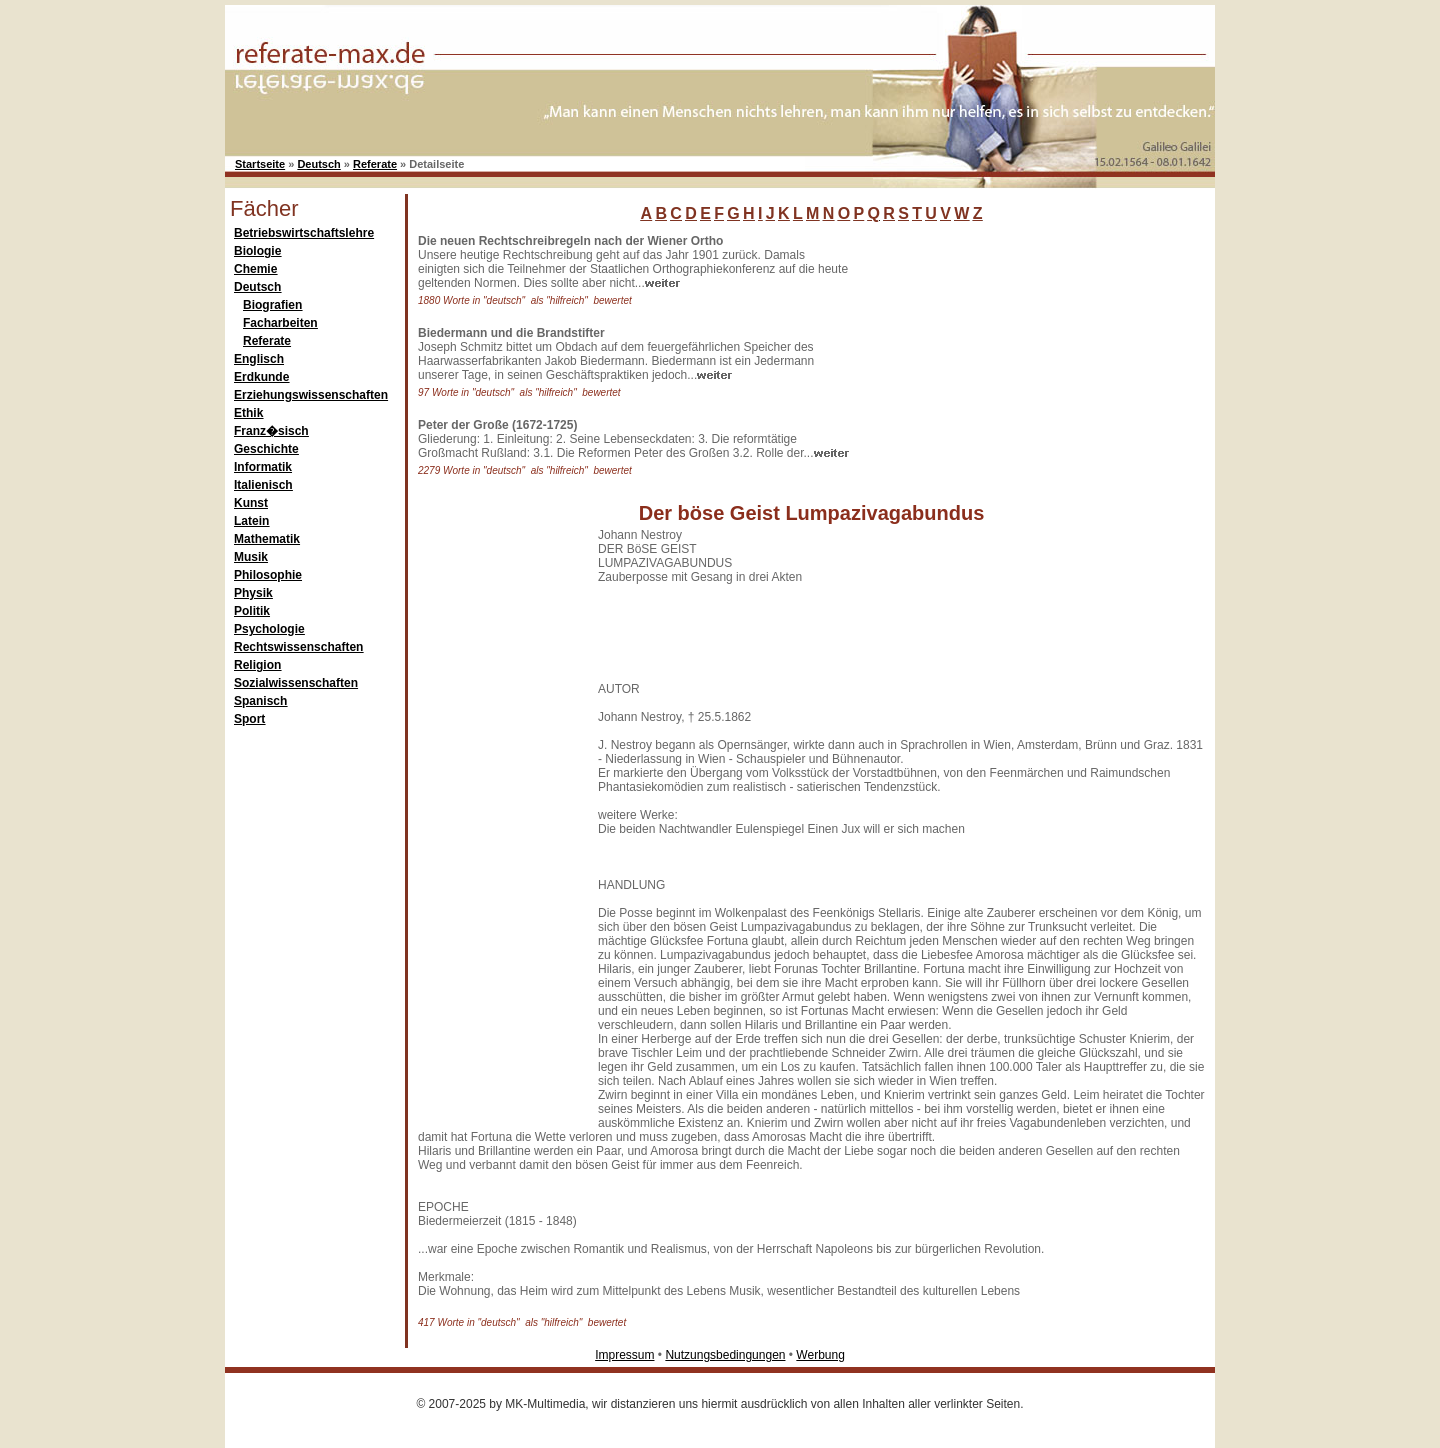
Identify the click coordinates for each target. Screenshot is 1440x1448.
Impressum (624, 1355)
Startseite (260, 164)
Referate (375, 164)
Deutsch (318, 164)
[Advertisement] (1005, 359)
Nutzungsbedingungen (725, 1355)
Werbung (820, 1355)
